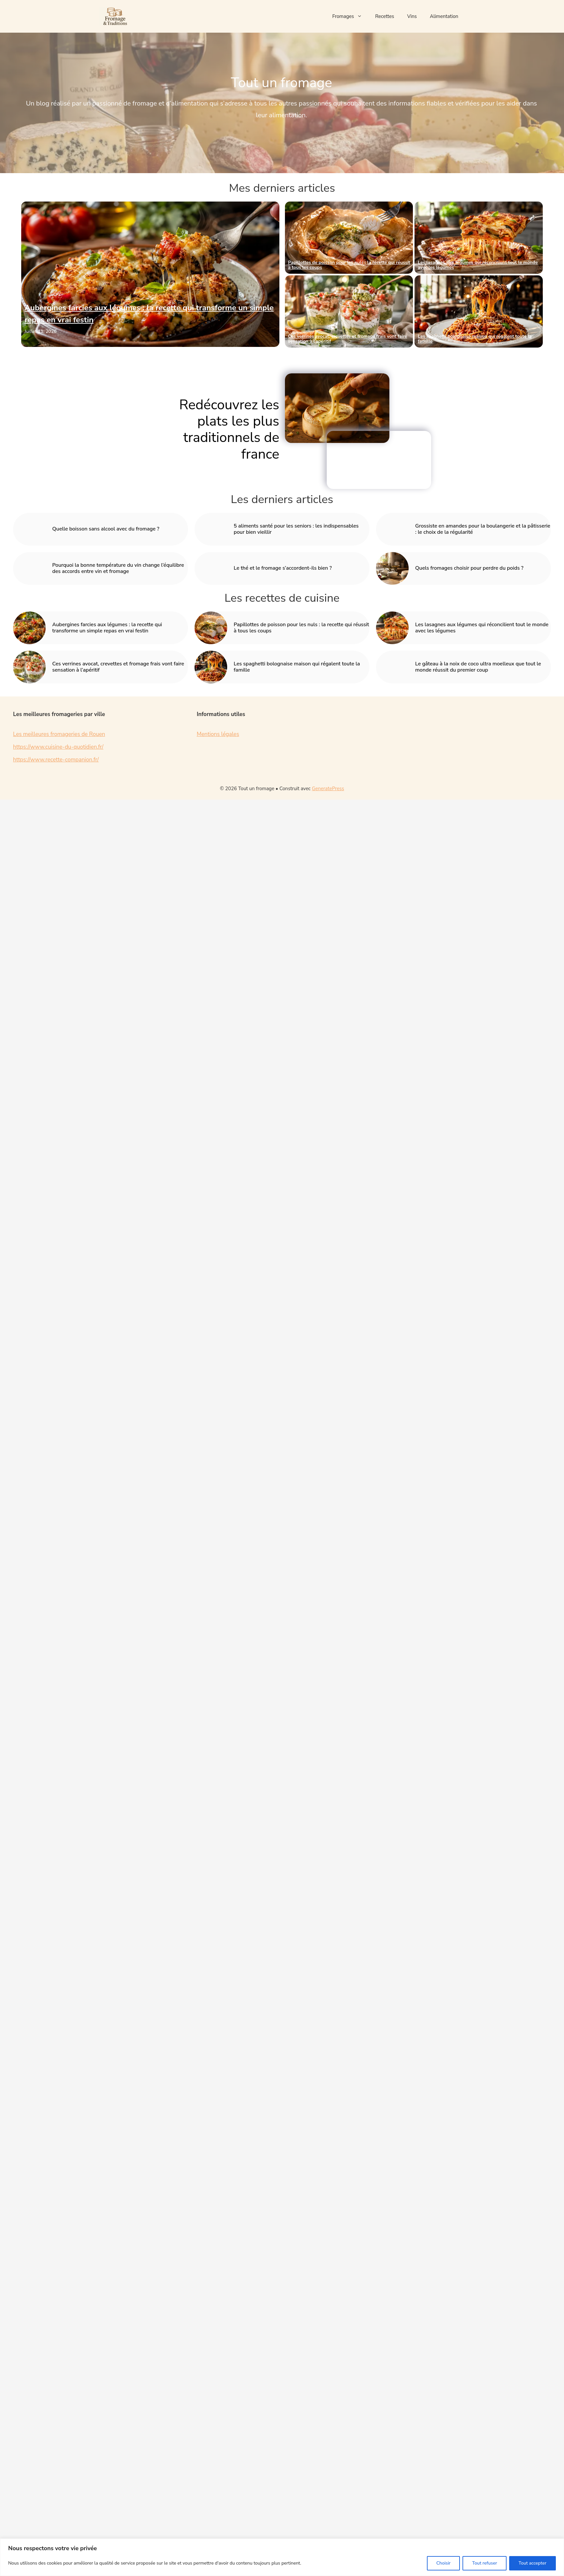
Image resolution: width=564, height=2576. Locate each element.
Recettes (384, 16)
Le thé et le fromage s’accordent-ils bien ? (283, 568)
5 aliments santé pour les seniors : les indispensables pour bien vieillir (296, 529)
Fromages (350, 16)
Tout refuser (484, 2563)
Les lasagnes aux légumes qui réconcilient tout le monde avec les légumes (478, 264)
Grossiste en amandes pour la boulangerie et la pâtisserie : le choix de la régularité (482, 529)
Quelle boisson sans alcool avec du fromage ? (105, 528)
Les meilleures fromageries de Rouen (59, 734)
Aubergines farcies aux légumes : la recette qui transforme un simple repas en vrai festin (107, 627)
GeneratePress (328, 788)
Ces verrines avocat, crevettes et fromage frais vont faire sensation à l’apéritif (347, 338)
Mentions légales (218, 734)
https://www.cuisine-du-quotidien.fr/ (58, 747)
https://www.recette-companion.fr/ (56, 759)
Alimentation (444, 16)
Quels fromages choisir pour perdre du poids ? (469, 568)
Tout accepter (532, 2563)
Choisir (443, 2563)
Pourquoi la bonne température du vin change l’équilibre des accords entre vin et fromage (118, 568)
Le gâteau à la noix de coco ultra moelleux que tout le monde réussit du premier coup (478, 667)
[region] (282, 2557)
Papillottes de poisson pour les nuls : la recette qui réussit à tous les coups (349, 264)
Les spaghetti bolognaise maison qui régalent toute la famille (475, 338)
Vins (412, 16)
